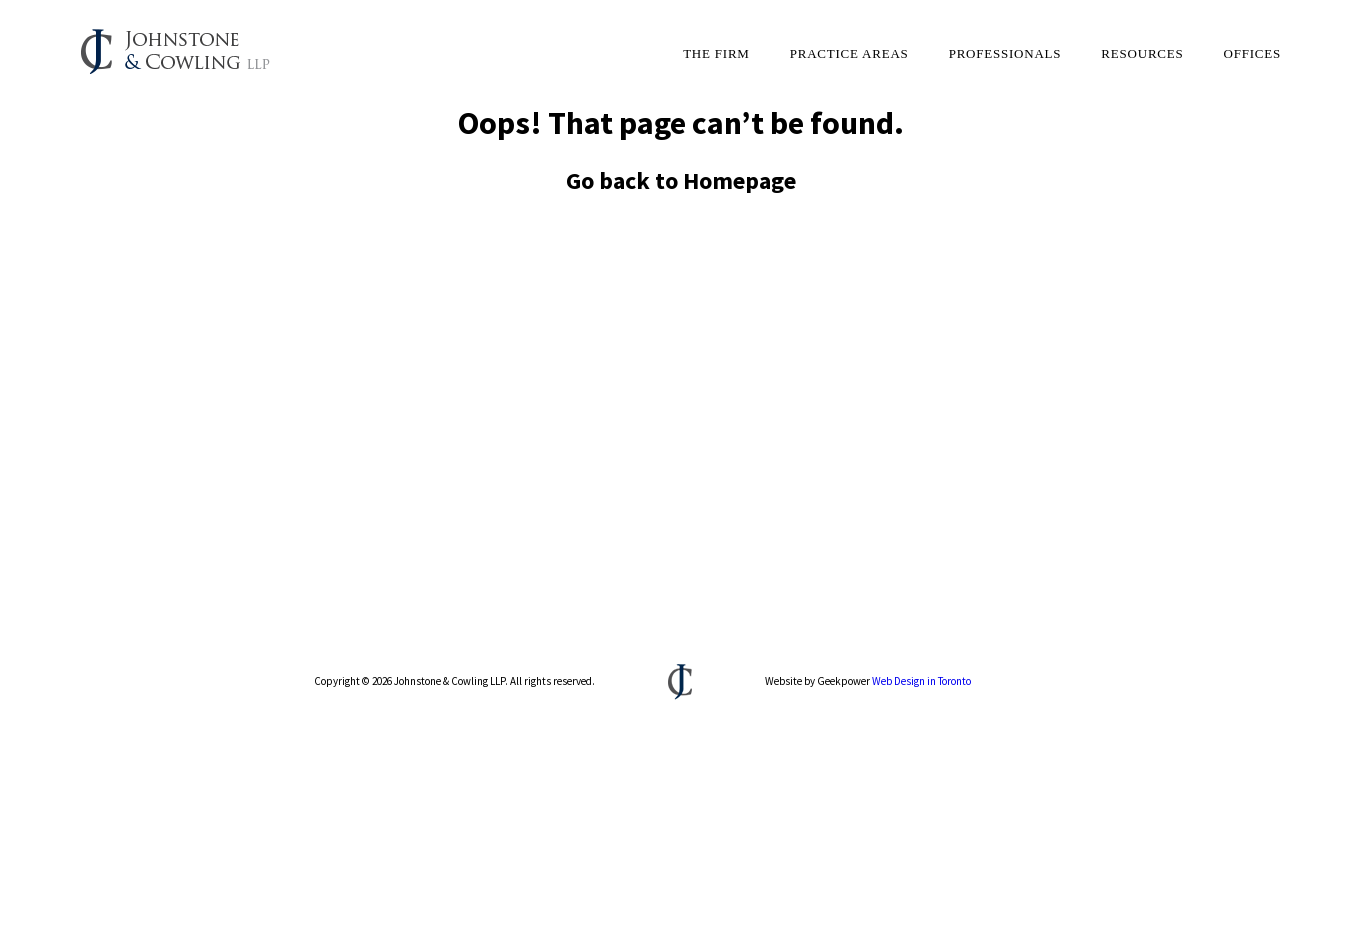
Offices (1252, 53)
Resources (1142, 53)
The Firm (716, 53)
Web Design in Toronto (921, 681)
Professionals (1005, 53)
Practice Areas (849, 53)
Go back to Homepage (681, 180)
